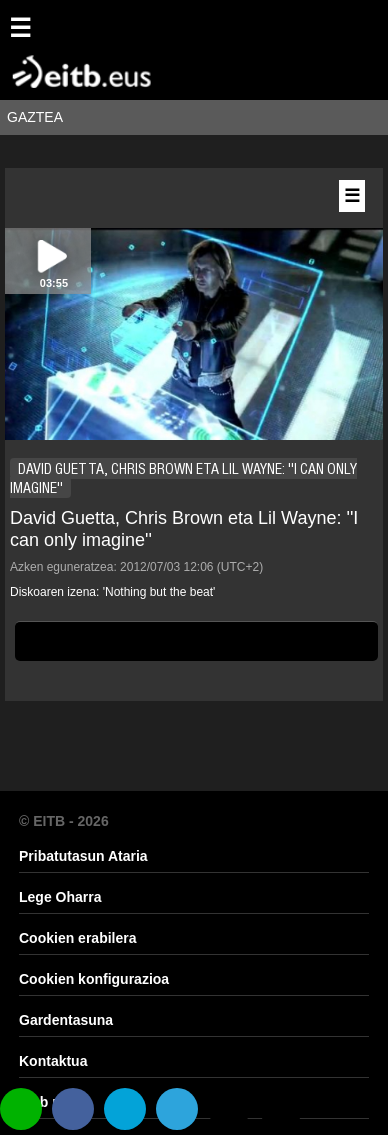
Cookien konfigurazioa (94, 979)
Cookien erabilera (78, 938)
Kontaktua (53, 1061)
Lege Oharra (60, 897)
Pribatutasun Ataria (83, 856)
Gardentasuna (66, 1020)
